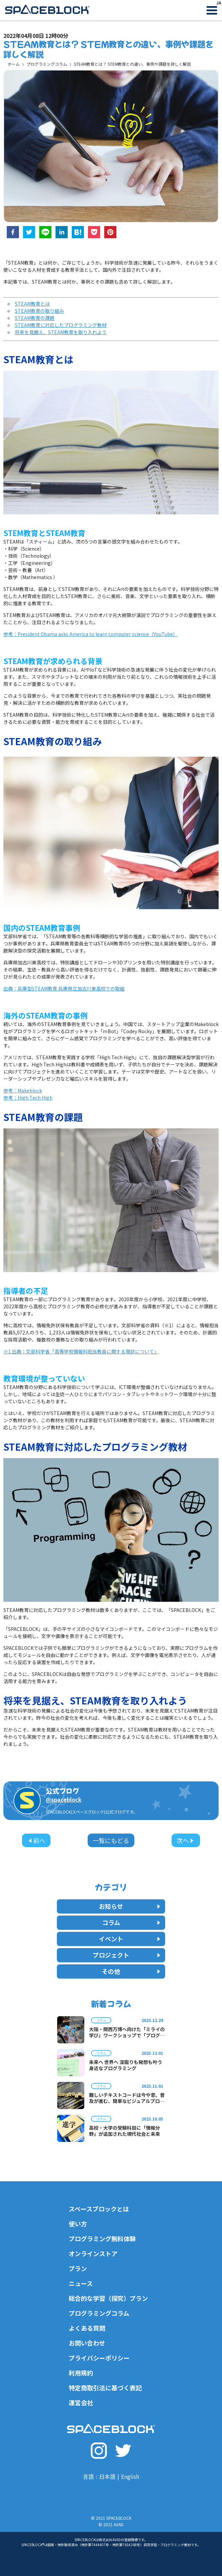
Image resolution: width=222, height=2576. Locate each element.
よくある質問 (87, 2328)
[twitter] (29, 233)
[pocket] (94, 233)
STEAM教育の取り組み (39, 310)
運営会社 (81, 2402)
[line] (45, 233)
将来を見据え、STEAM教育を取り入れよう (61, 332)
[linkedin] (62, 233)
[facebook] (13, 233)
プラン (78, 2268)
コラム (132, 1922)
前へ (36, 1840)
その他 (132, 1971)
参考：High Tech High (27, 1097)
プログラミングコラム (46, 64)
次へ (186, 1840)
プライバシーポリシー (99, 2357)
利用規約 (81, 2372)
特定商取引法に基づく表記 (105, 2387)
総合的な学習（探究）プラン (108, 2298)
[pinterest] (110, 233)
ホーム (13, 64)
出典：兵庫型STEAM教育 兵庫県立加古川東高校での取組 (64, 988)
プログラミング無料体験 (102, 2238)
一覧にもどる (111, 1840)
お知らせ (130, 1906)
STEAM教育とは (32, 303)
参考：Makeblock (22, 1090)
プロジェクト (127, 1954)
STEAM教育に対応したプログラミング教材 (61, 325)
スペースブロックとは (99, 2208)
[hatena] (78, 233)
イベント (130, 1938)
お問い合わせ (87, 2342)
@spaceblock (64, 1799)
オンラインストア (93, 2253)
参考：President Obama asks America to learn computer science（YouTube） (90, 634)
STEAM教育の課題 (34, 317)
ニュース (81, 2283)
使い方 (78, 2223)
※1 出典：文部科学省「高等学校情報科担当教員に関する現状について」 (81, 1351)
